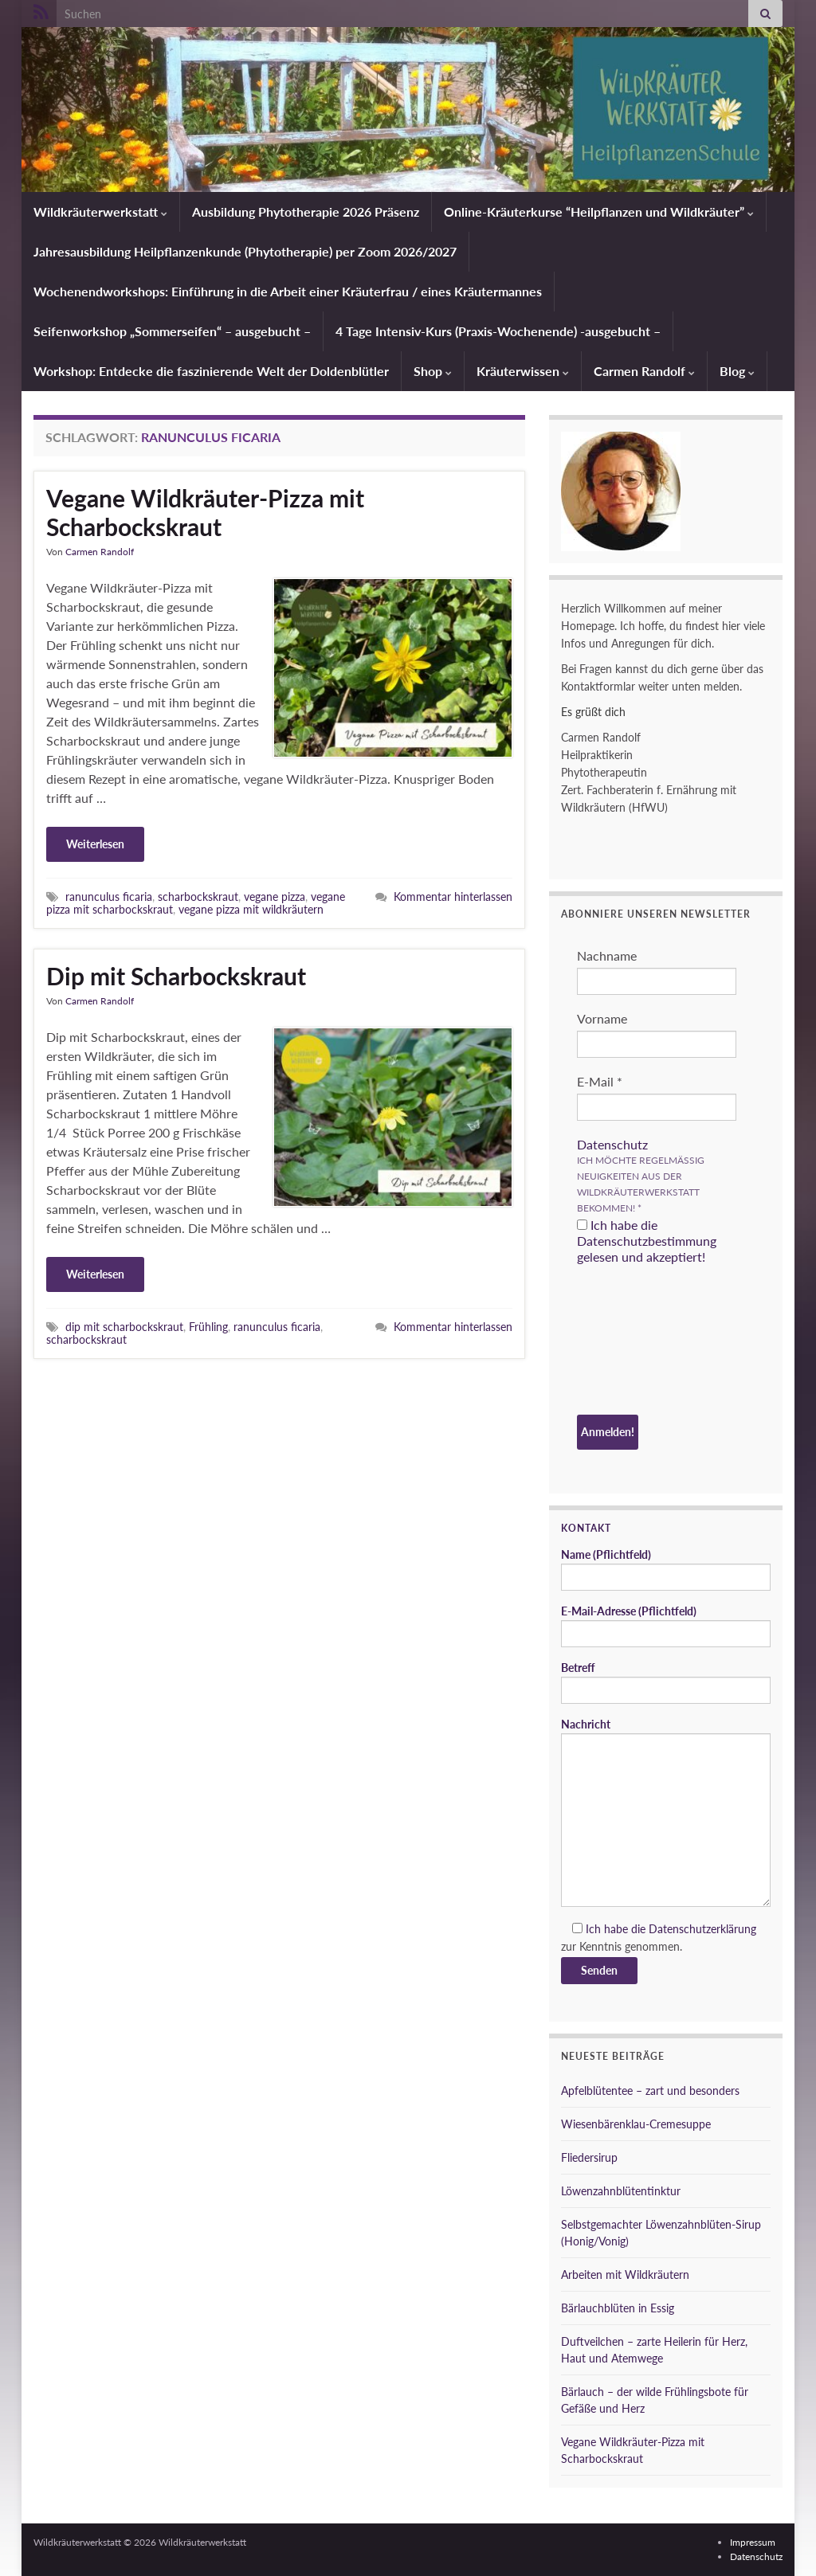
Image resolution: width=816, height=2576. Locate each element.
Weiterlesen (95, 844)
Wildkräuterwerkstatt (100, 211)
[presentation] (642, 1342)
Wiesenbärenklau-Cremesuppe (636, 2124)
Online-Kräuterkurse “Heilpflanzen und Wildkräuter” (599, 211)
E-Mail (599, 1081)
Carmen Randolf (644, 370)
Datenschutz (612, 1144)
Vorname (602, 1018)
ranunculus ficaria (108, 896)
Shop (433, 370)
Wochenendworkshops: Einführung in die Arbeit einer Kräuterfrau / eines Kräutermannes (287, 291)
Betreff (666, 1682)
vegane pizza (274, 896)
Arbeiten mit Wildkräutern (625, 2274)
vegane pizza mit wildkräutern (251, 909)
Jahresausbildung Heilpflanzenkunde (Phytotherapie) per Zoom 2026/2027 (245, 251)
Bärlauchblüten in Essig (617, 2308)
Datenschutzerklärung (702, 1929)
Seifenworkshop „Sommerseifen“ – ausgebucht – (172, 331)
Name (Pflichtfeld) (666, 1569)
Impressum (752, 2542)
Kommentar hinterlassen (453, 896)
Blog (737, 370)
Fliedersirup (589, 2157)
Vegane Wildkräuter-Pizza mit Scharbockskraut (205, 512)
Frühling (208, 1326)
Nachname (607, 955)
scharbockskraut (198, 896)
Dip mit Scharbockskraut (176, 975)
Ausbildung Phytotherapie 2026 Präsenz (305, 211)
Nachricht (666, 1812)
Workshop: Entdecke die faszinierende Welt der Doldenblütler (211, 370)
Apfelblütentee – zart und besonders (650, 2090)
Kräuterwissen (523, 370)
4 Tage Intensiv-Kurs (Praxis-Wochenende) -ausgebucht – (498, 331)
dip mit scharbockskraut (124, 1326)
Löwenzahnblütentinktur (621, 2191)
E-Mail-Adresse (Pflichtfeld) (666, 1625)
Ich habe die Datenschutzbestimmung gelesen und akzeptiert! (646, 1240)
